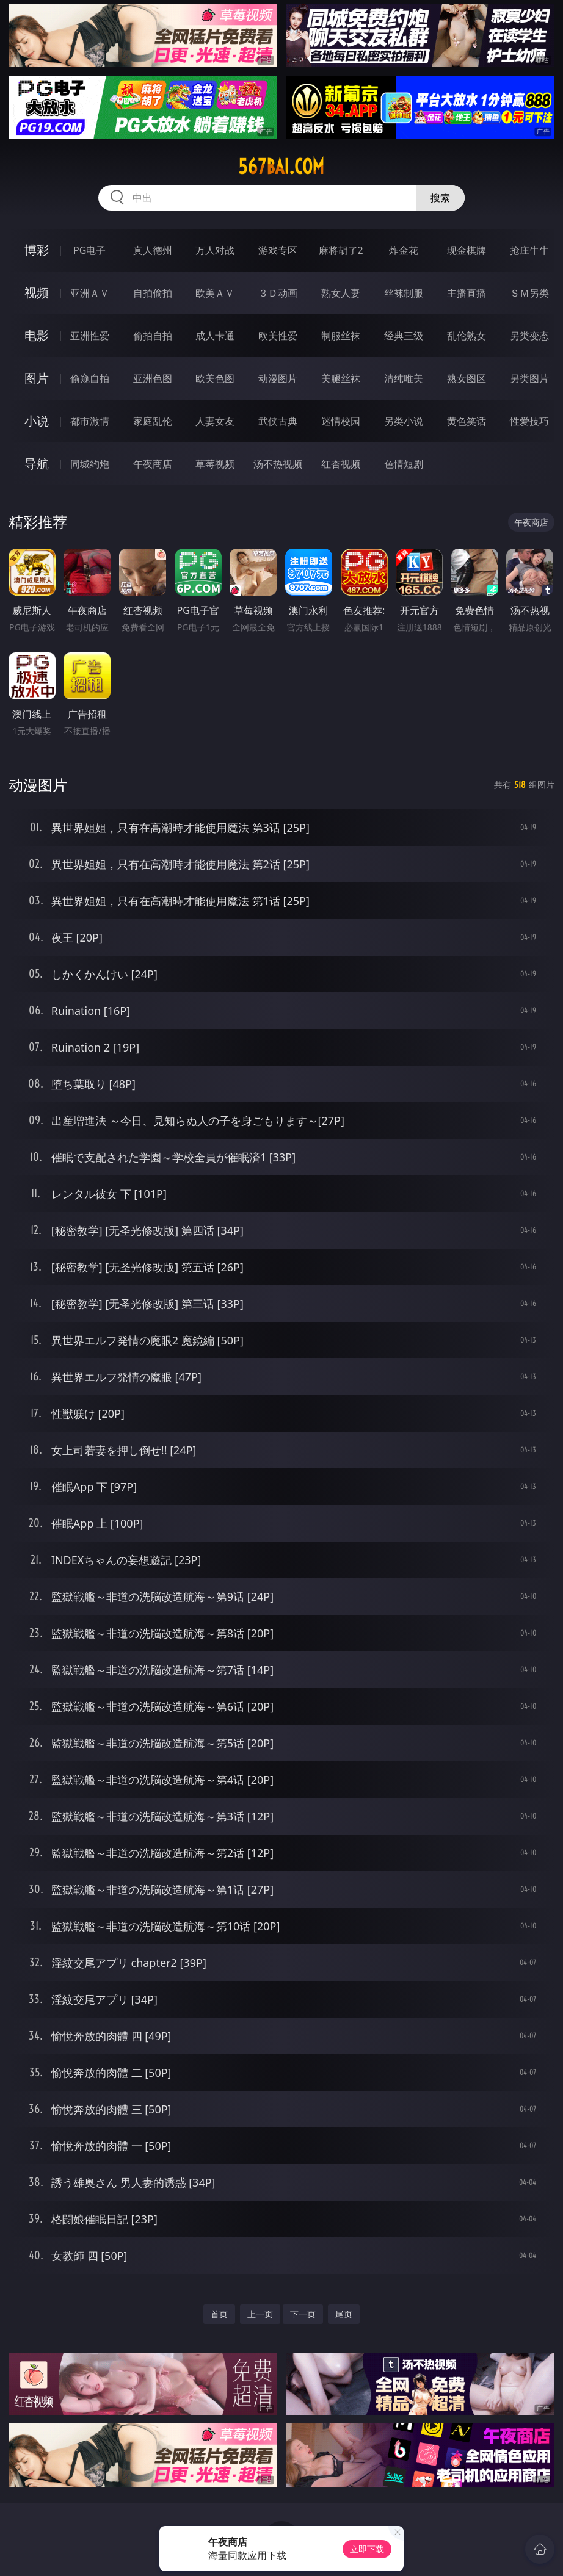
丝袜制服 (403, 293)
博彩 (36, 250)
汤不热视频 (277, 464)
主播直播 (466, 293)
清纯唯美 (403, 378)
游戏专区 (277, 250)
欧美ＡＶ (214, 293)
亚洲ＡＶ (89, 293)
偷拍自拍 (152, 335)
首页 (219, 2314)
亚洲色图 (152, 378)
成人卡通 (214, 335)
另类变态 (529, 335)
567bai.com (281, 166)
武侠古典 (277, 421)
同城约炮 (89, 464)
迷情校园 (340, 421)
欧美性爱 (277, 335)
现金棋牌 (466, 250)
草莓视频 (214, 464)
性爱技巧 (529, 421)
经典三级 (403, 335)
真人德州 (152, 250)
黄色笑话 (466, 421)
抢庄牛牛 (529, 250)
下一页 (303, 2314)
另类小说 (403, 421)
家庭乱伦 (152, 421)
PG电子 (89, 250)
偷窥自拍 (89, 378)
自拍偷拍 (152, 293)
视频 (36, 292)
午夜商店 (152, 464)
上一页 (260, 2314)
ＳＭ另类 (529, 293)
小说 (36, 421)
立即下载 (367, 2549)
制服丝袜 (340, 335)
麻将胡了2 (341, 250)
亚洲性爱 (89, 335)
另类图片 (529, 378)
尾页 (343, 2314)
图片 (36, 378)
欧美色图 (214, 378)
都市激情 (89, 421)
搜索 (440, 197)
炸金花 (403, 250)
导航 (36, 463)
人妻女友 (214, 421)
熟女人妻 (340, 293)
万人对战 (214, 250)
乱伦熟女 (466, 335)
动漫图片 (277, 378)
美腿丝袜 (340, 378)
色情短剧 (403, 464)
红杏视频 (340, 464)
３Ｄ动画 (277, 293)
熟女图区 (466, 378)
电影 (36, 335)
